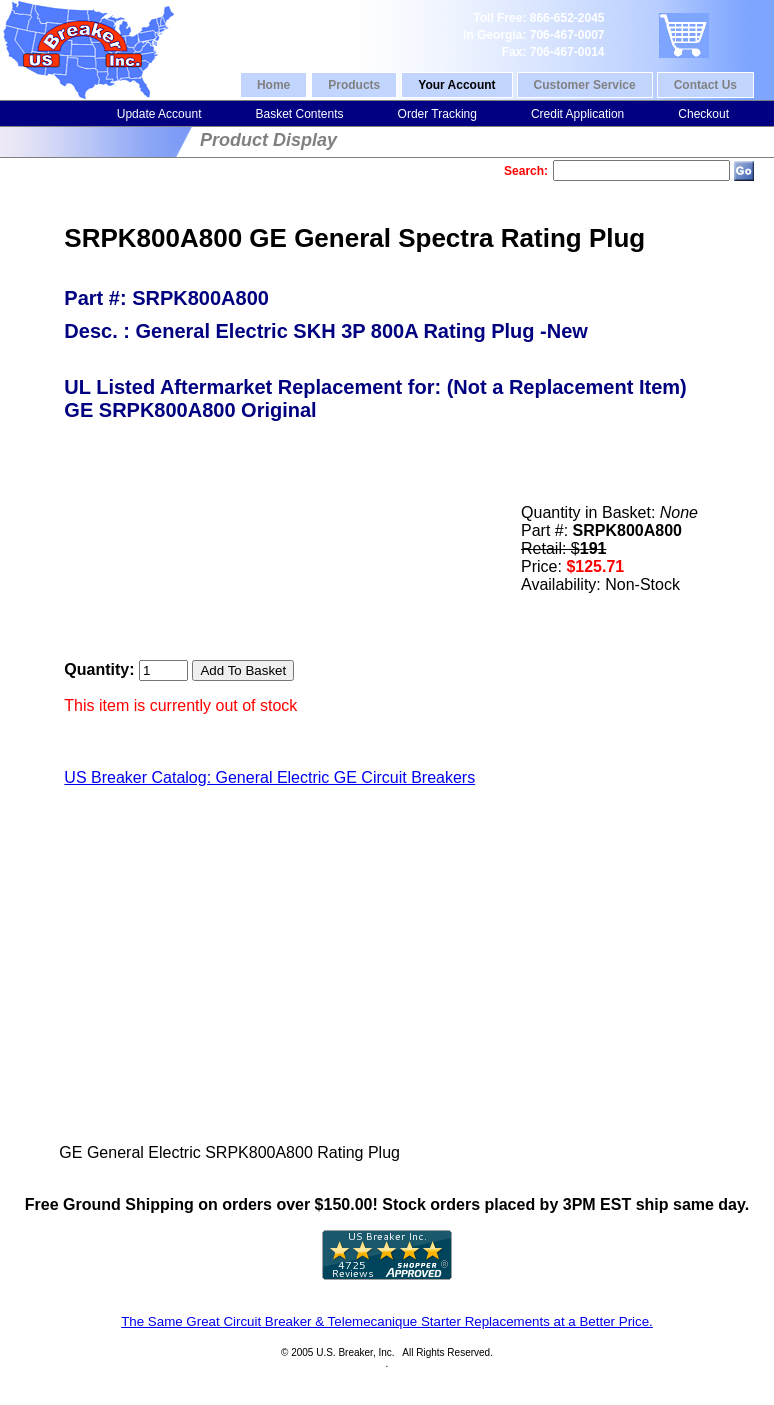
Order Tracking (437, 114)
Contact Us (705, 85)
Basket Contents (299, 114)
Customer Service (585, 85)
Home (273, 85)
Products (354, 85)
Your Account (456, 85)
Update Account (159, 114)
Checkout (703, 114)
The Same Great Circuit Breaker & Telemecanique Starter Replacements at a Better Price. (387, 1321)
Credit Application (577, 114)
